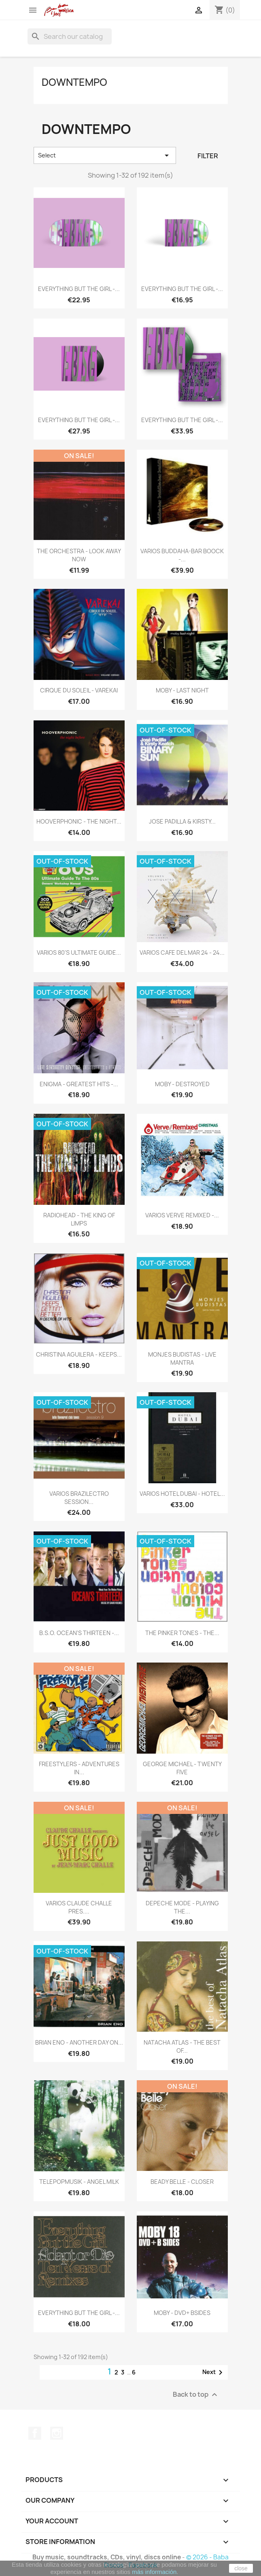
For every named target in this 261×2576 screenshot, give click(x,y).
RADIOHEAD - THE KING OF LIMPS (79, 1219)
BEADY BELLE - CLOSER (182, 2181)
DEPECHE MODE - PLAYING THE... (182, 1907)
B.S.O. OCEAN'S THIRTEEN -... (79, 1633)
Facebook (34, 2433)
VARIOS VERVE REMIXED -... (182, 1215)
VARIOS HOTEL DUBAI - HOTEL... (182, 1493)
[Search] (70, 36)
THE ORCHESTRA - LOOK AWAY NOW (79, 555)
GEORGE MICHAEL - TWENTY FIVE (182, 1768)
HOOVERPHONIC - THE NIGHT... (78, 821)
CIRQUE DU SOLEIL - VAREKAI (79, 690)
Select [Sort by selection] (105, 155)
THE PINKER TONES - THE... (182, 1633)
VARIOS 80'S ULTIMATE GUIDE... (79, 952)
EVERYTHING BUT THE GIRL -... (79, 289)
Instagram (56, 2433)
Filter (207, 155)
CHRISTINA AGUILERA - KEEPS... (79, 1354)
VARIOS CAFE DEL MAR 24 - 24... (182, 952)
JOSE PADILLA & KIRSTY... (182, 821)
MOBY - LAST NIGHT (182, 690)
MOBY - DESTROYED (182, 1084)
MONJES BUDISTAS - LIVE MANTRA (182, 1358)
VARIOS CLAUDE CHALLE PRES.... (79, 1907)
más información (154, 2571)
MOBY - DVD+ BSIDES (182, 2313)
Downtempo (74, 82)
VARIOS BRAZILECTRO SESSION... (79, 1498)
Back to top (196, 2394)
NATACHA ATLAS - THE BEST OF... (182, 2046)
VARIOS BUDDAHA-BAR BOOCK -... (182, 555)
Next (213, 2372)
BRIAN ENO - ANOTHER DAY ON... (79, 2042)
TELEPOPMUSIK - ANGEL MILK (79, 2181)
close (241, 2568)
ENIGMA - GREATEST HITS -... (79, 1084)
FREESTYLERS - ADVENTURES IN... (79, 1768)
